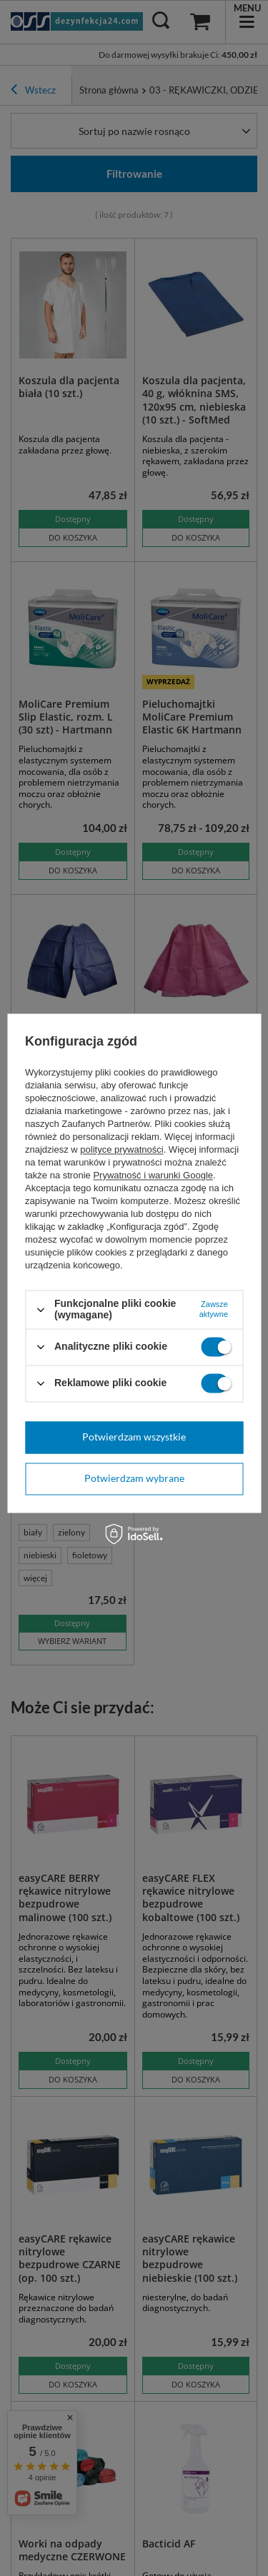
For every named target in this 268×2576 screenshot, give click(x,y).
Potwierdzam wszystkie (134, 1436)
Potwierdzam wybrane (134, 1478)
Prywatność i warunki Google (153, 1176)
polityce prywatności (121, 1150)
